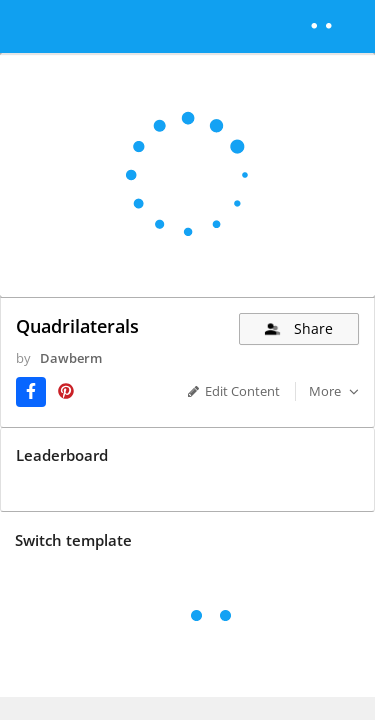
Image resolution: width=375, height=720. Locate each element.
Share (297, 328)
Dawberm (53, 376)
